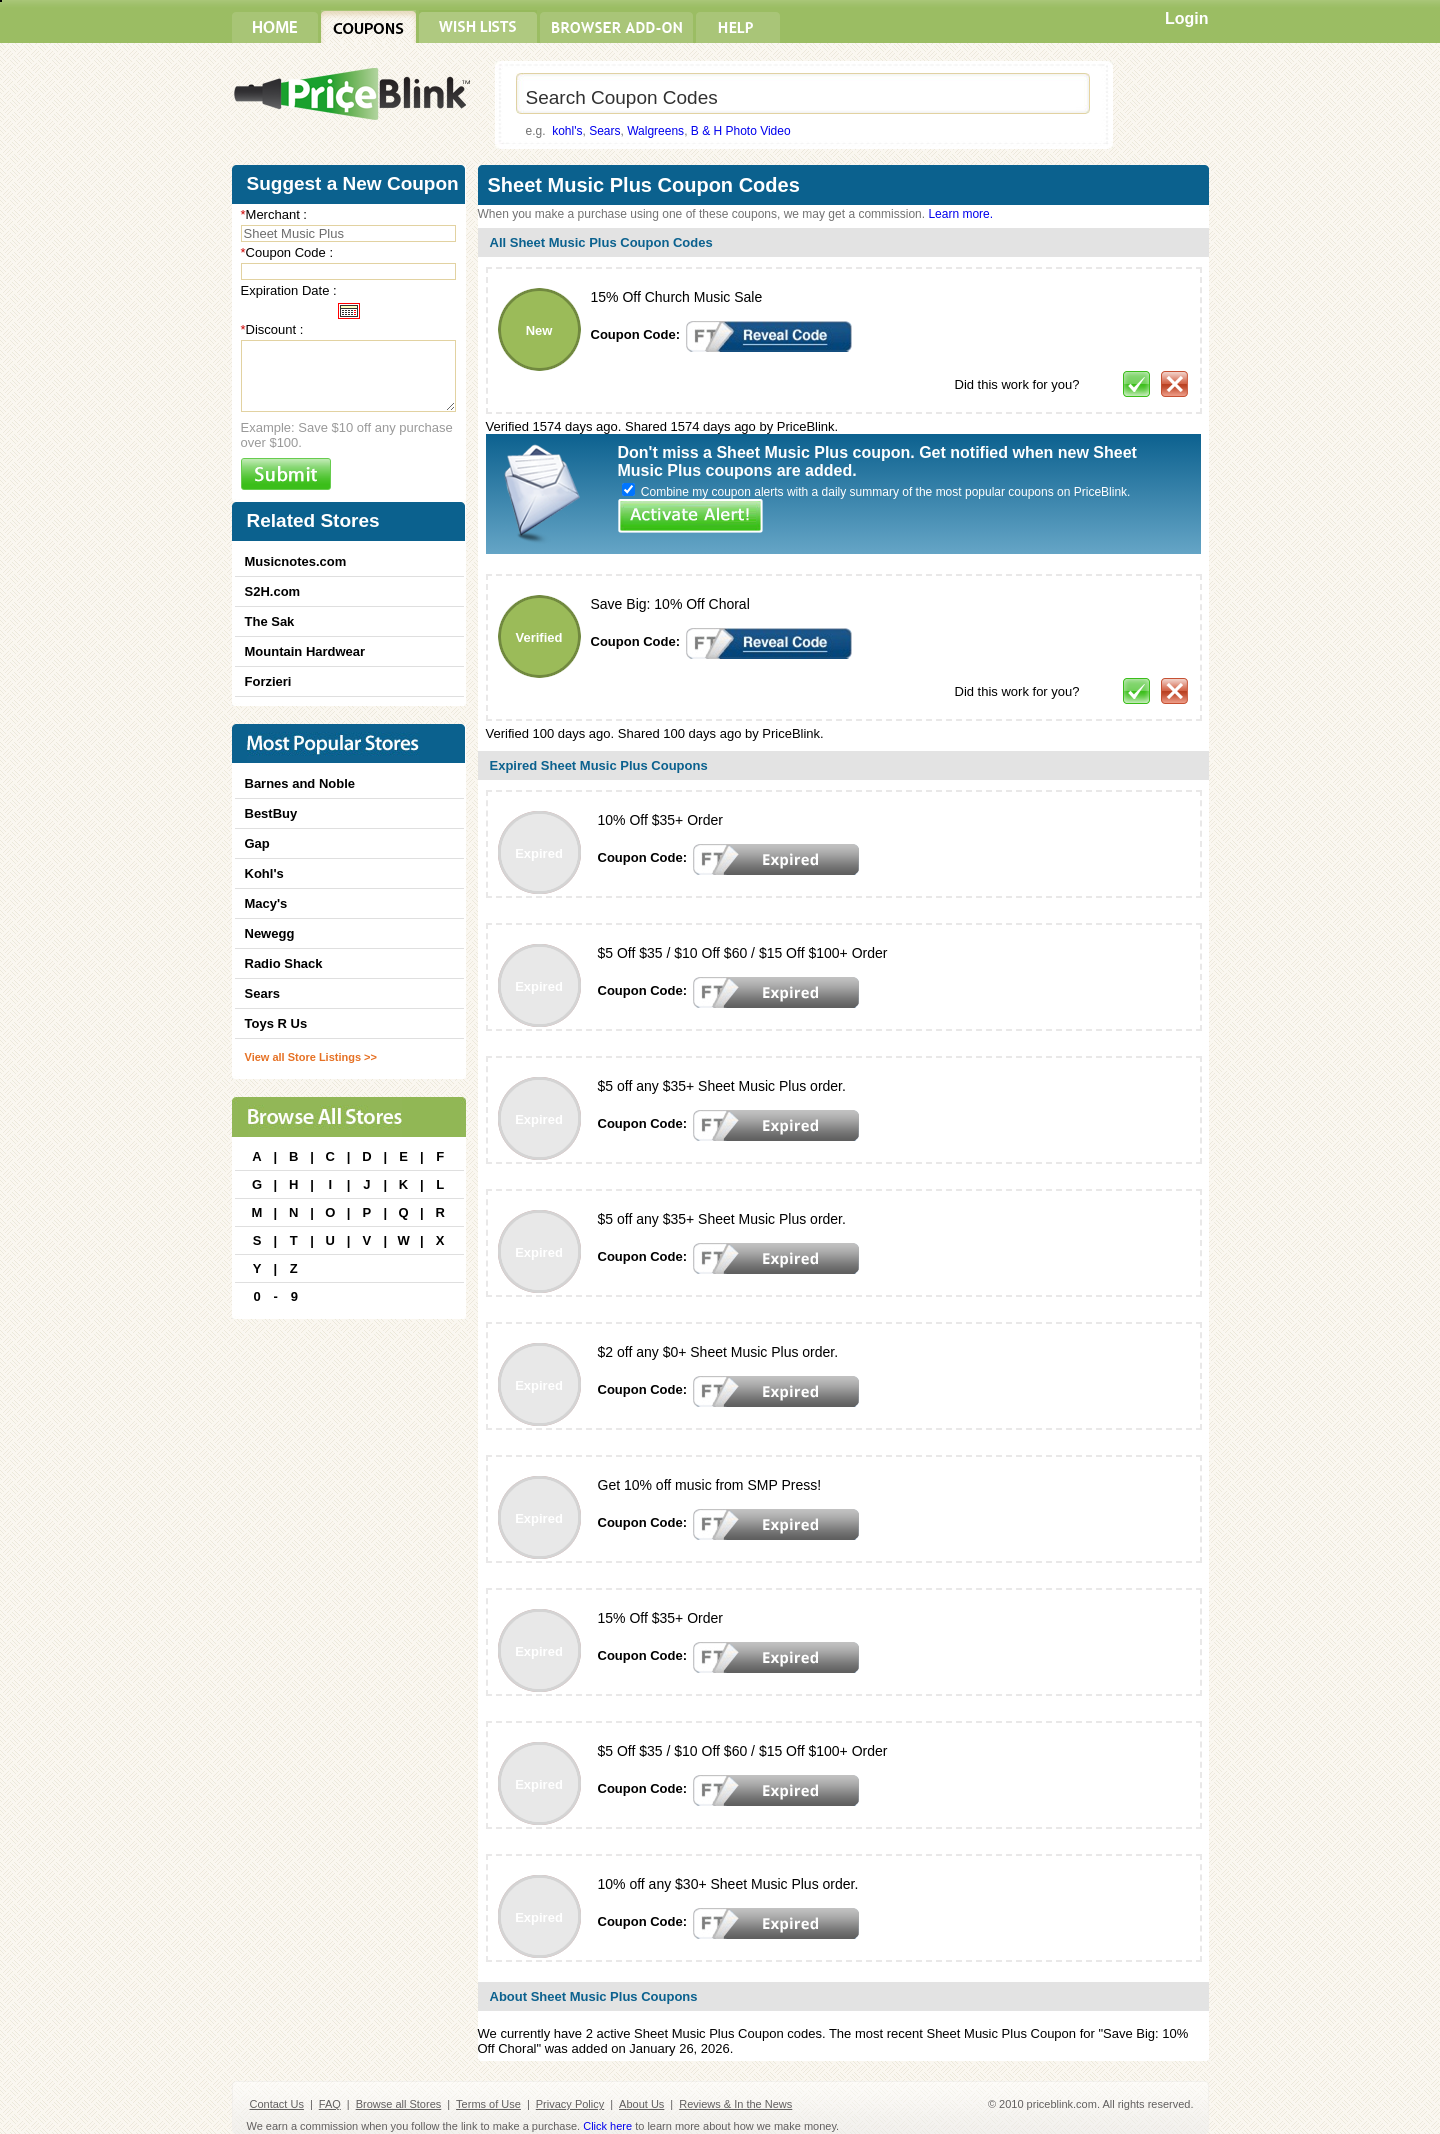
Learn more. (960, 214)
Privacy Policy (570, 2104)
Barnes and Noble (300, 783)
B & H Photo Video (741, 131)
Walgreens (655, 131)
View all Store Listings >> (311, 1057)
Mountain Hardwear (305, 651)
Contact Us (277, 2104)
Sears (604, 131)
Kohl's (264, 873)
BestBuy (271, 813)
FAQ (330, 2104)
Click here (607, 2126)
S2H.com (273, 591)
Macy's (266, 903)
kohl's (567, 131)
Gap (257, 843)
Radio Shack (284, 963)
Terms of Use (488, 2104)
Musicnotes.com (296, 561)
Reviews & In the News (735, 2104)
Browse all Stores (399, 2104)
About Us (641, 2104)
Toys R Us (276, 1023)
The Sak (270, 621)
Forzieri (268, 681)
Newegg (270, 933)
